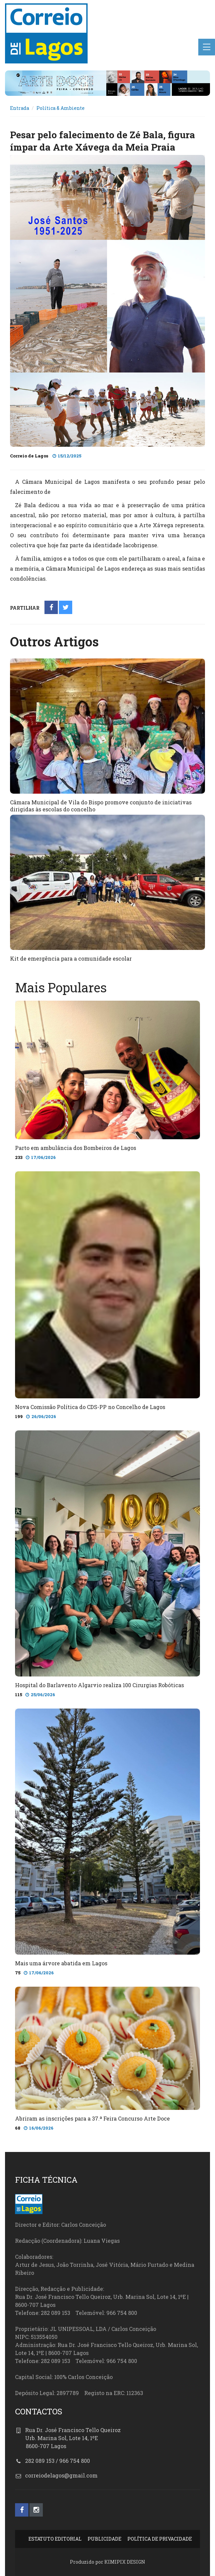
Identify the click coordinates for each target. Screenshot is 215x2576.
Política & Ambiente (60, 108)
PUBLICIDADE (104, 2539)
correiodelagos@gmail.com (61, 2475)
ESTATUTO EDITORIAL (55, 2539)
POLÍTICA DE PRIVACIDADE (159, 2539)
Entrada (19, 108)
